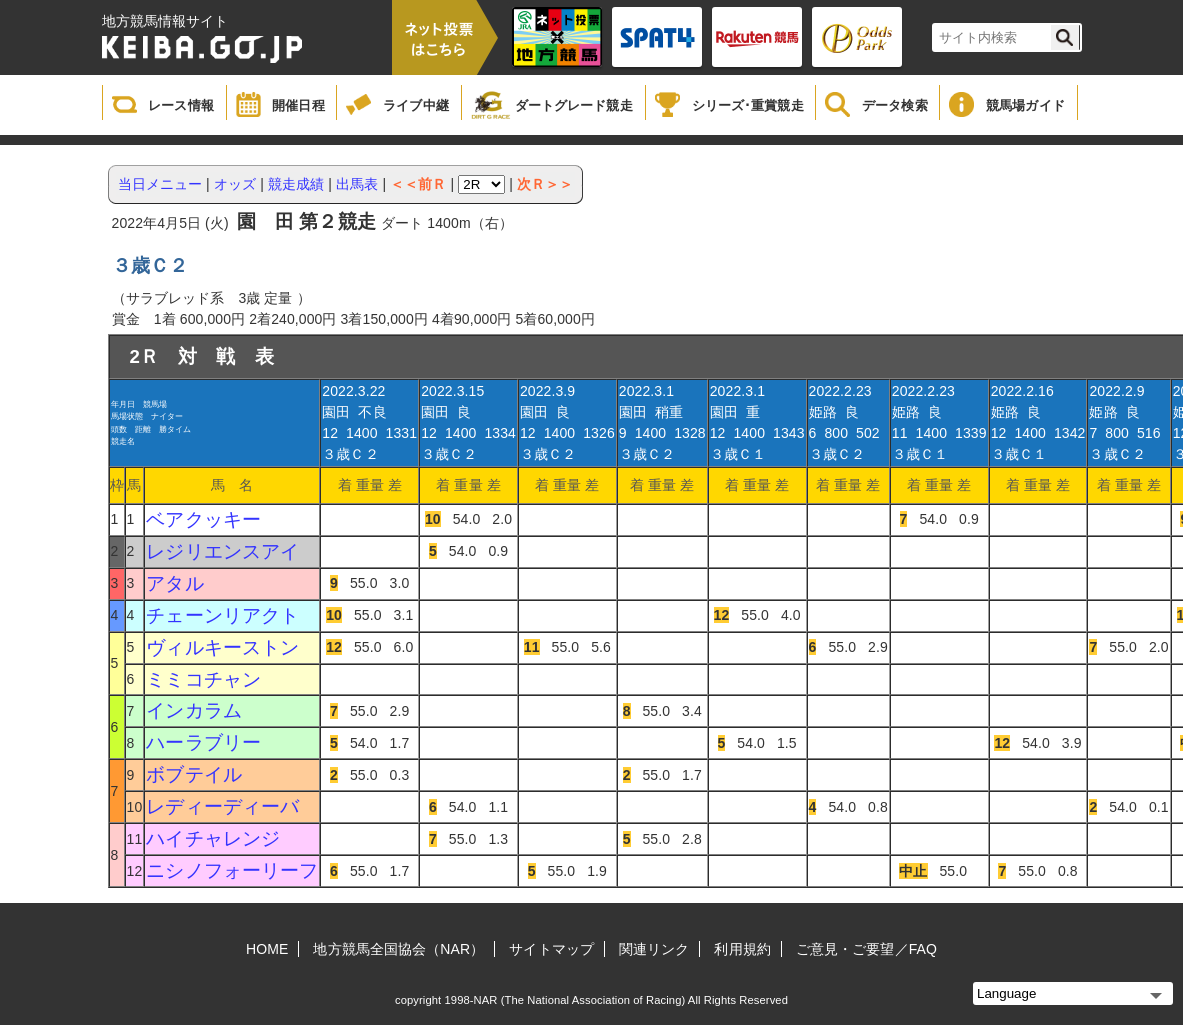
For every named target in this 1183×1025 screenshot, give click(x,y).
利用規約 (742, 949)
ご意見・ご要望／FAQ (866, 949)
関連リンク (654, 949)
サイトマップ (551, 949)
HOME (267, 949)
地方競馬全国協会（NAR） (398, 949)
